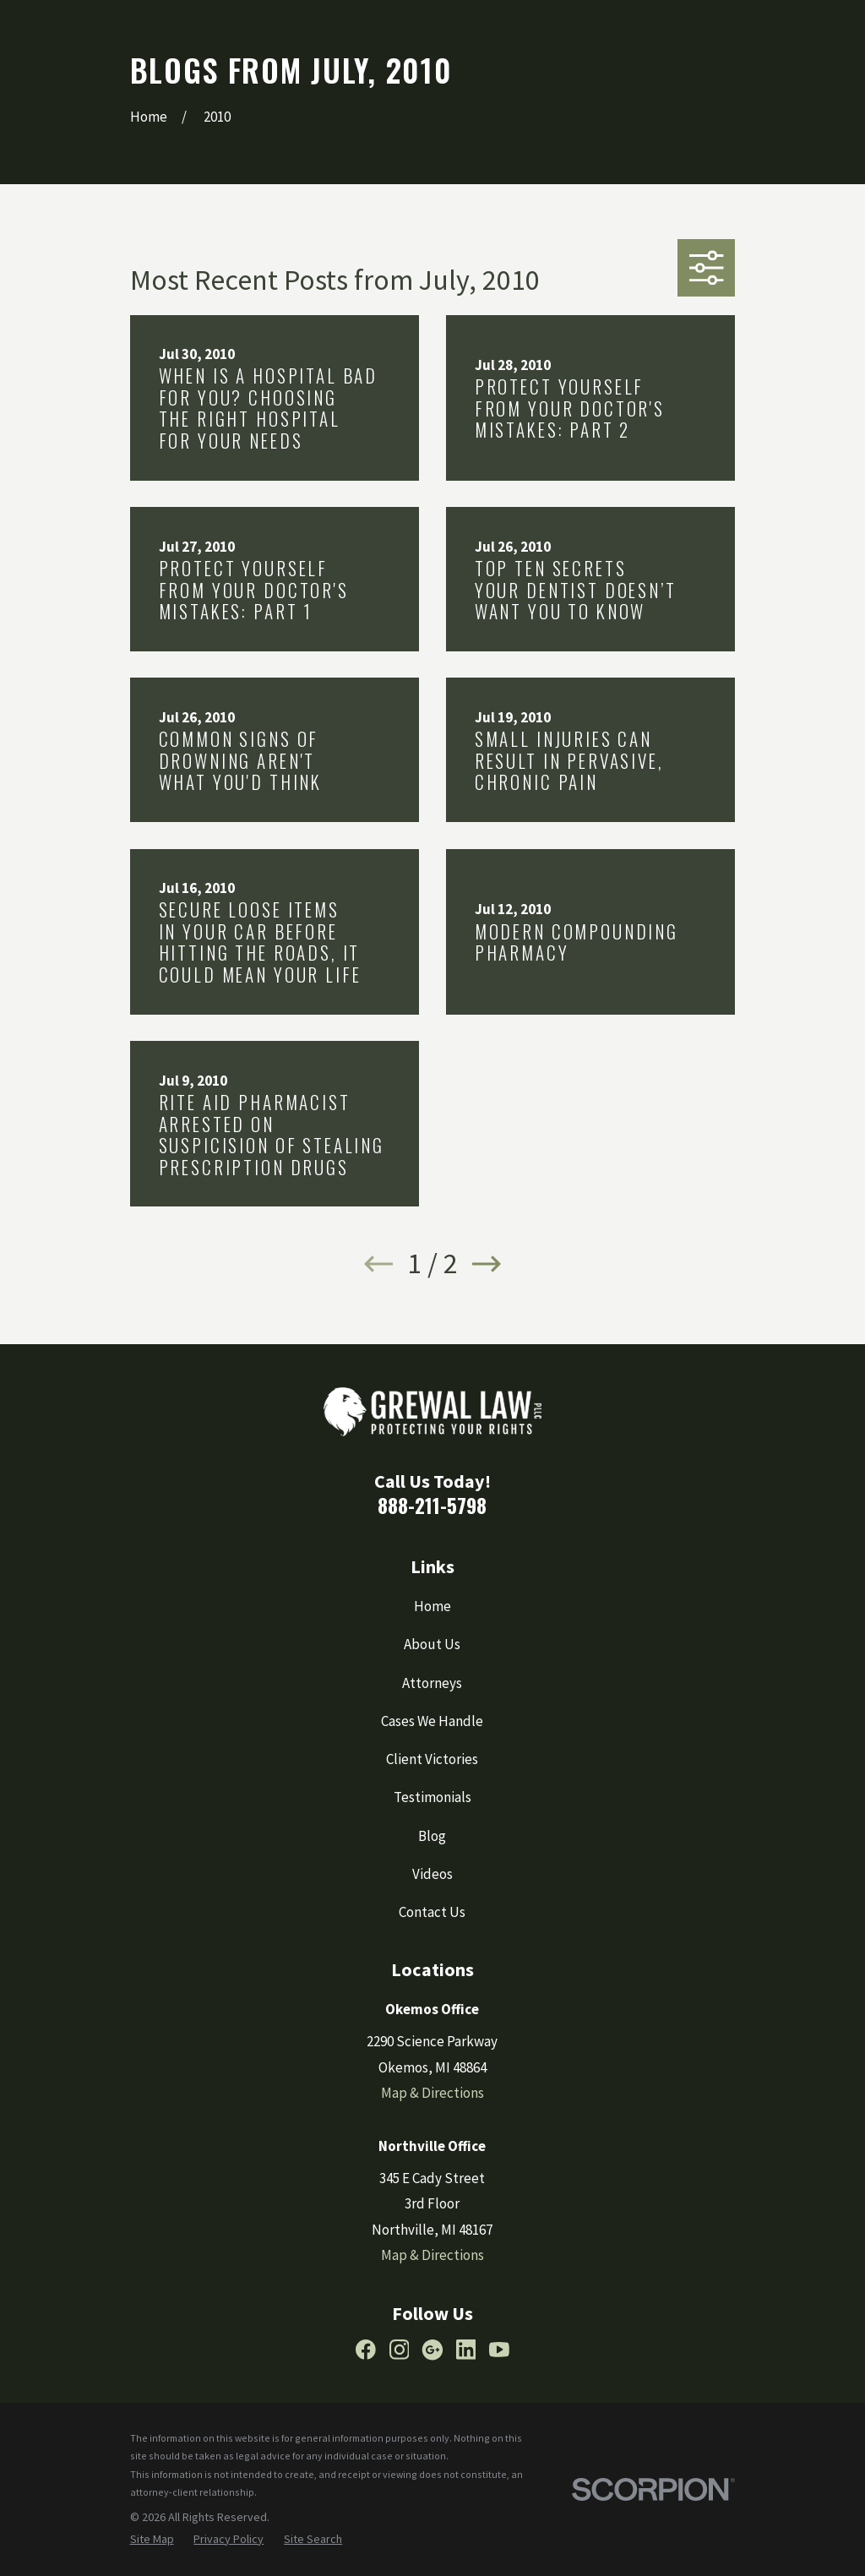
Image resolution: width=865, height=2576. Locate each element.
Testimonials (432, 1797)
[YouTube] (499, 2349)
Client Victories (432, 1759)
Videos (432, 1874)
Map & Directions (432, 2092)
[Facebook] (366, 2349)
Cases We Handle (432, 1721)
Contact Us (432, 1912)
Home (432, 1606)
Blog (432, 1836)
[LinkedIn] (466, 2349)
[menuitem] (152, 2540)
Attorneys (432, 1683)
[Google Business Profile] (432, 2349)
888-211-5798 (432, 1505)
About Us (432, 1644)
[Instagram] (399, 2349)
